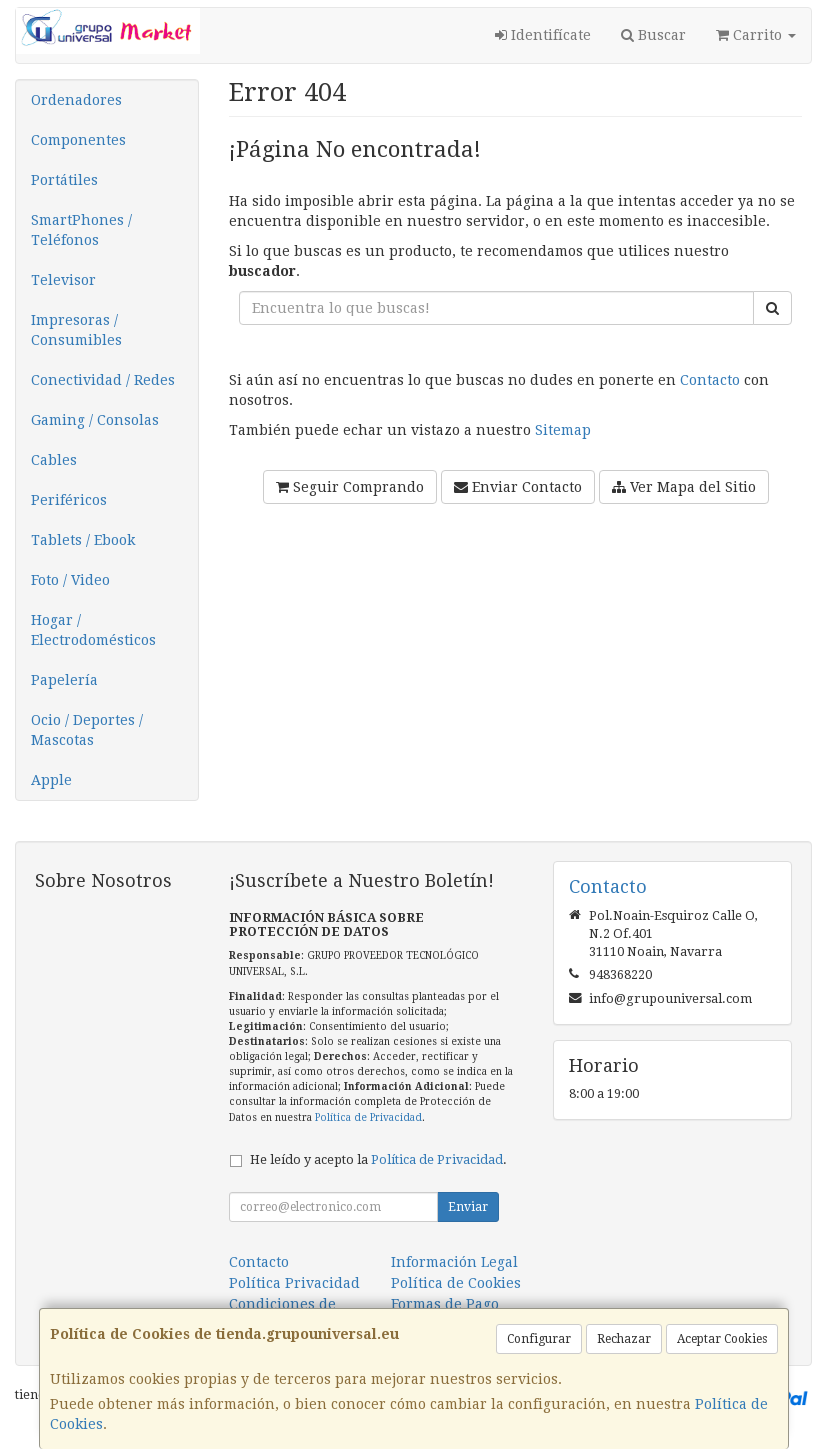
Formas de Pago (445, 1304)
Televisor (63, 280)
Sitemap (563, 430)
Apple (51, 780)
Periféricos (69, 500)
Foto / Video (70, 580)
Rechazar (624, 1339)
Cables (54, 460)
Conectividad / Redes (103, 380)
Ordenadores (76, 100)
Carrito (756, 35)
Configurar (539, 1339)
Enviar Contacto (518, 487)
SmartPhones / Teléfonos (81, 230)
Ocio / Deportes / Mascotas (87, 730)
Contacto (710, 380)
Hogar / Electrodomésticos (93, 630)
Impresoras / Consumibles (76, 330)
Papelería (64, 680)
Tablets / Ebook (83, 540)
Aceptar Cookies (722, 1339)
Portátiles (64, 180)
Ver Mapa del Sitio (684, 487)
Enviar (468, 1207)
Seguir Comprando (350, 487)
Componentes (78, 140)
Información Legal (454, 1262)
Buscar (653, 35)
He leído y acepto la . (378, 1159)
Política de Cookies (456, 1283)
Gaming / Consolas (95, 420)
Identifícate (543, 35)
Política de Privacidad (368, 1117)
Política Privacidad (294, 1283)
